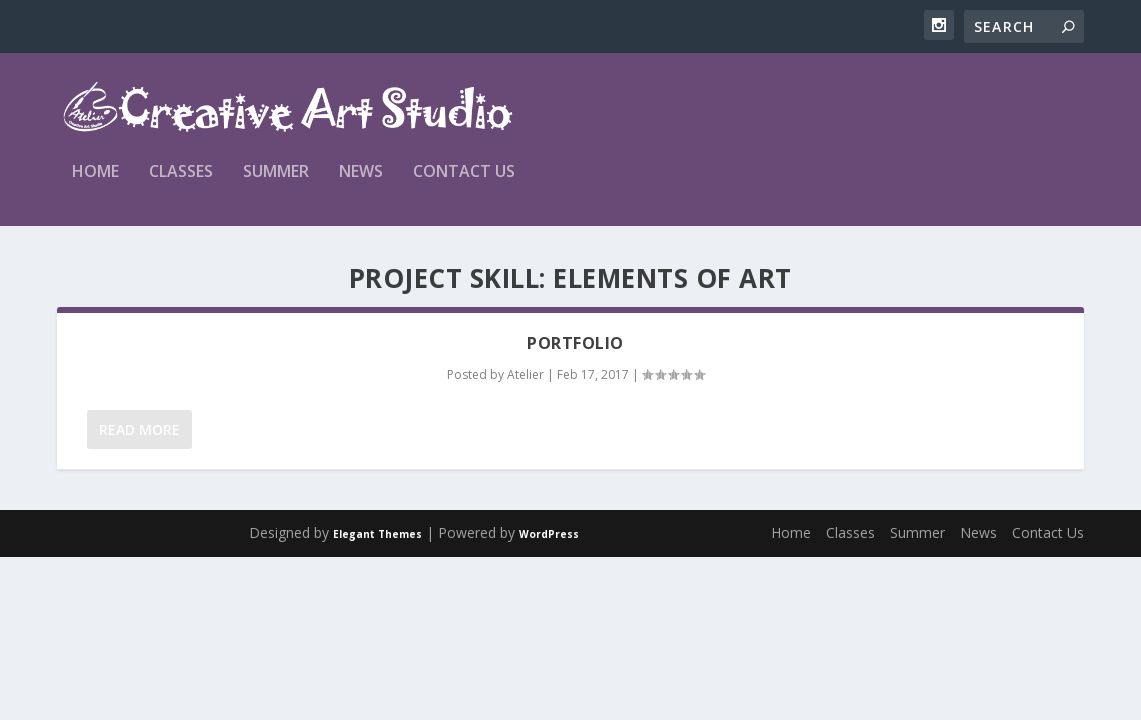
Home (95, 172)
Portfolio (575, 343)
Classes (181, 172)
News (361, 172)
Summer (276, 172)
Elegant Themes (377, 534)
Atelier (525, 374)
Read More (139, 429)
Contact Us (464, 172)
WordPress (549, 534)
